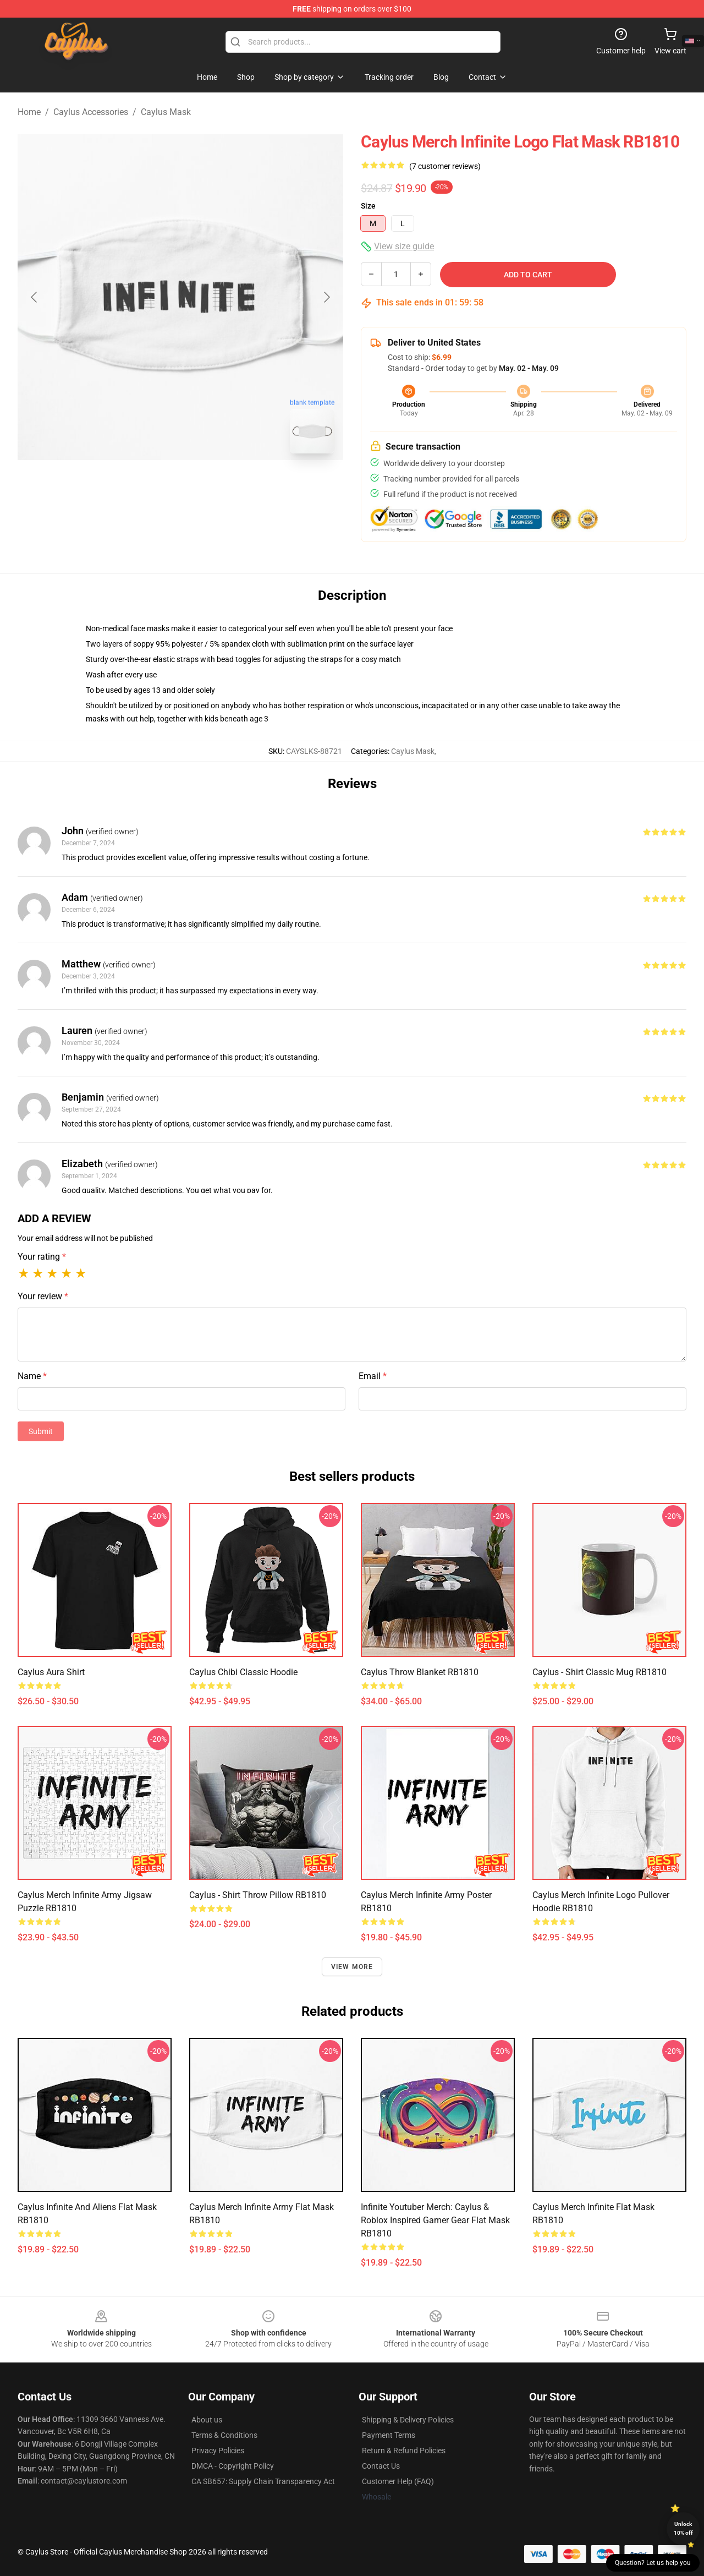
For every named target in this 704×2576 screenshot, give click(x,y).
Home (29, 112)
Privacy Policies (217, 2450)
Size (368, 205)
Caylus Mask (166, 112)
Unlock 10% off (683, 2528)
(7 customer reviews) (445, 166)
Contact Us (381, 2466)
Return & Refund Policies (404, 2450)
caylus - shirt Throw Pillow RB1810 (257, 1895)
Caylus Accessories (90, 112)
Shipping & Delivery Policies (408, 2419)
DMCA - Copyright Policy (232, 2466)
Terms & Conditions (224, 2435)
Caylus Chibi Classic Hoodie (243, 1672)
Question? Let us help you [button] (653, 2563)
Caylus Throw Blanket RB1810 (420, 1672)
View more (352, 1967)
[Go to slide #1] (151, 486)
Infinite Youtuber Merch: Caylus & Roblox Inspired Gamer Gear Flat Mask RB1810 (435, 2220)
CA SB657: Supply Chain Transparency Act (263, 2481)
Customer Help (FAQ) (398, 2481)
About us (206, 2419)
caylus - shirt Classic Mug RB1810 (599, 1672)
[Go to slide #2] (209, 486)
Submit (41, 1431)
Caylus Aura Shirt (51, 1672)
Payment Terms (388, 2435)
